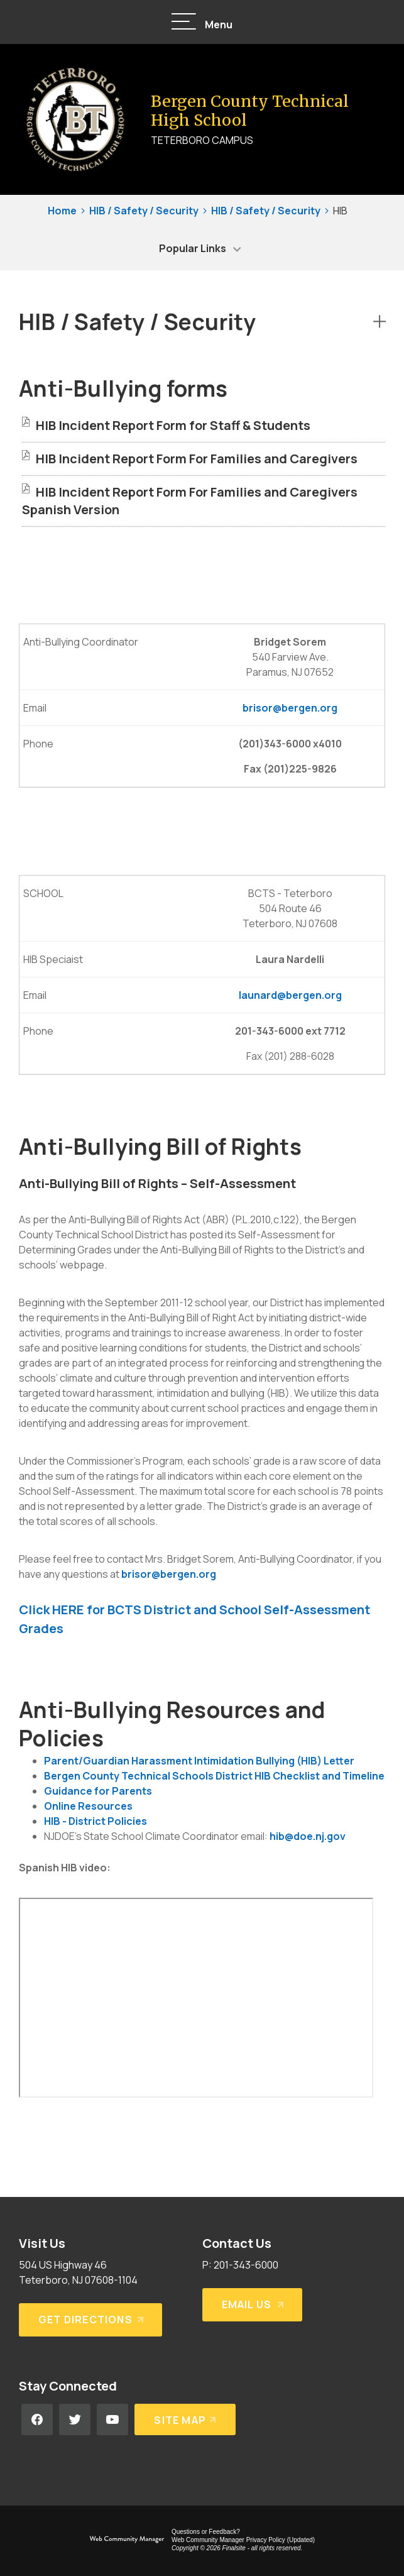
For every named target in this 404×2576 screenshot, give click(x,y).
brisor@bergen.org (290, 708)
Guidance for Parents (98, 1791)
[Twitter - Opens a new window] (74, 2419)
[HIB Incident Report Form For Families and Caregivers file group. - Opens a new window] (197, 458)
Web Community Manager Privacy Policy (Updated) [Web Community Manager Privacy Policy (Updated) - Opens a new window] (243, 2539)
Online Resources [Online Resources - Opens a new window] (88, 1806)
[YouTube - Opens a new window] (112, 2419)
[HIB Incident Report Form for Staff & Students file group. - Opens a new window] (173, 425)
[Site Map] (185, 2419)
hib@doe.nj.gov (308, 1836)
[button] (202, 22)
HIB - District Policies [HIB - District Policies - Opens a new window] (95, 1821)
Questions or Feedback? (206, 2531)
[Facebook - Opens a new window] (37, 2419)
